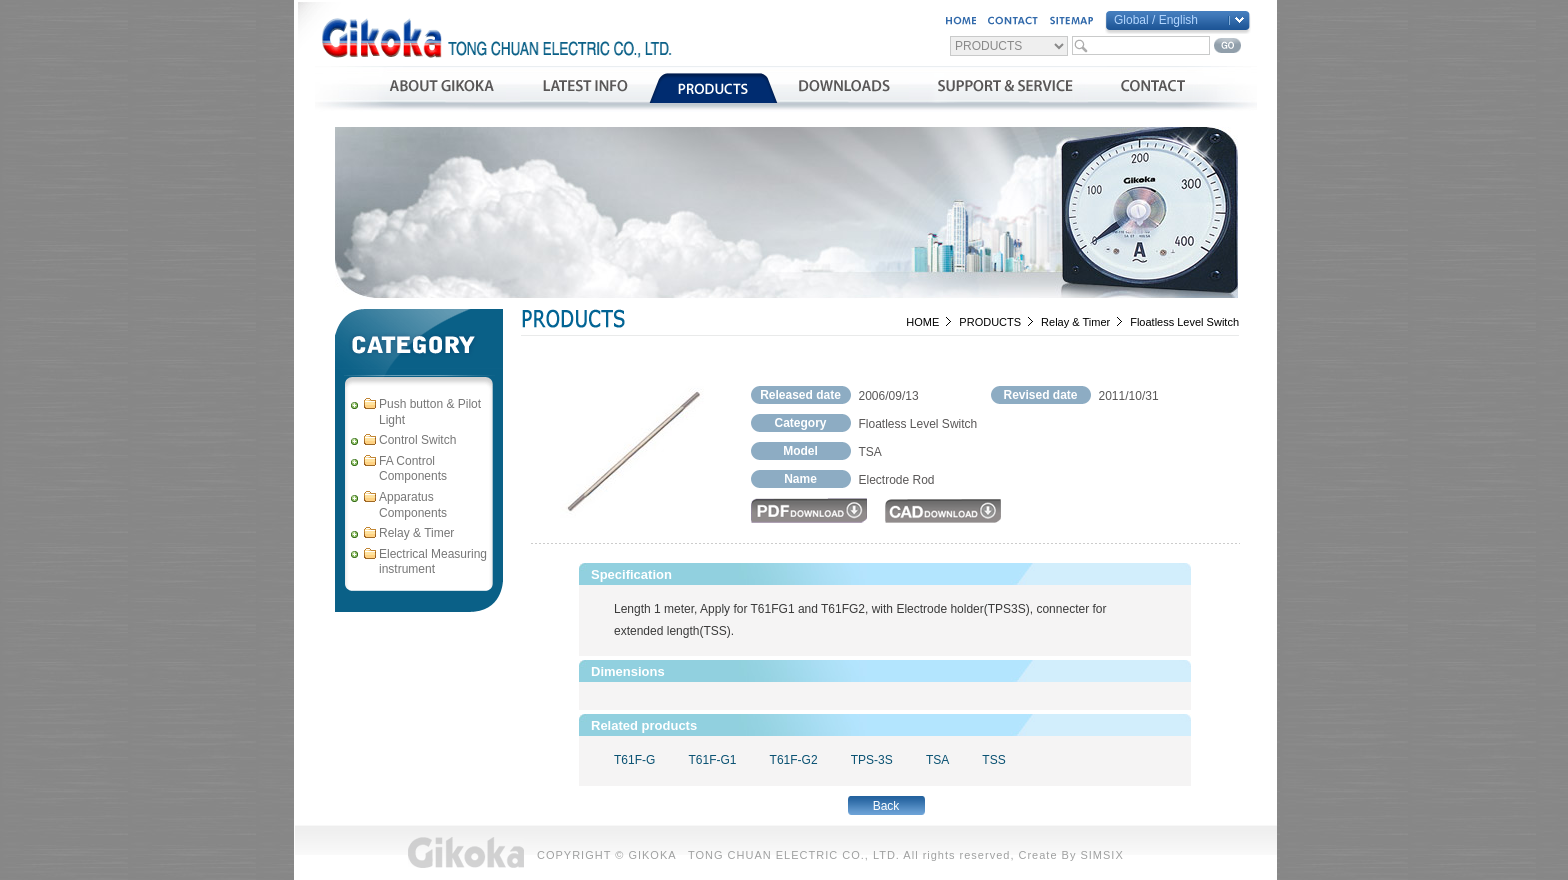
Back (886, 806)
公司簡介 (441, 88)
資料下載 (844, 88)
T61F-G (634, 760)
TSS (993, 760)
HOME (922, 322)
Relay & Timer (1075, 322)
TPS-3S (872, 760)
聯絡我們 (1152, 88)
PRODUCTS (990, 322)
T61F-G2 (794, 760)
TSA (937, 760)
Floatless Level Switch (1184, 322)
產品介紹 (713, 88)
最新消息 (584, 88)
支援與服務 (1005, 88)
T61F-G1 (712, 760)
